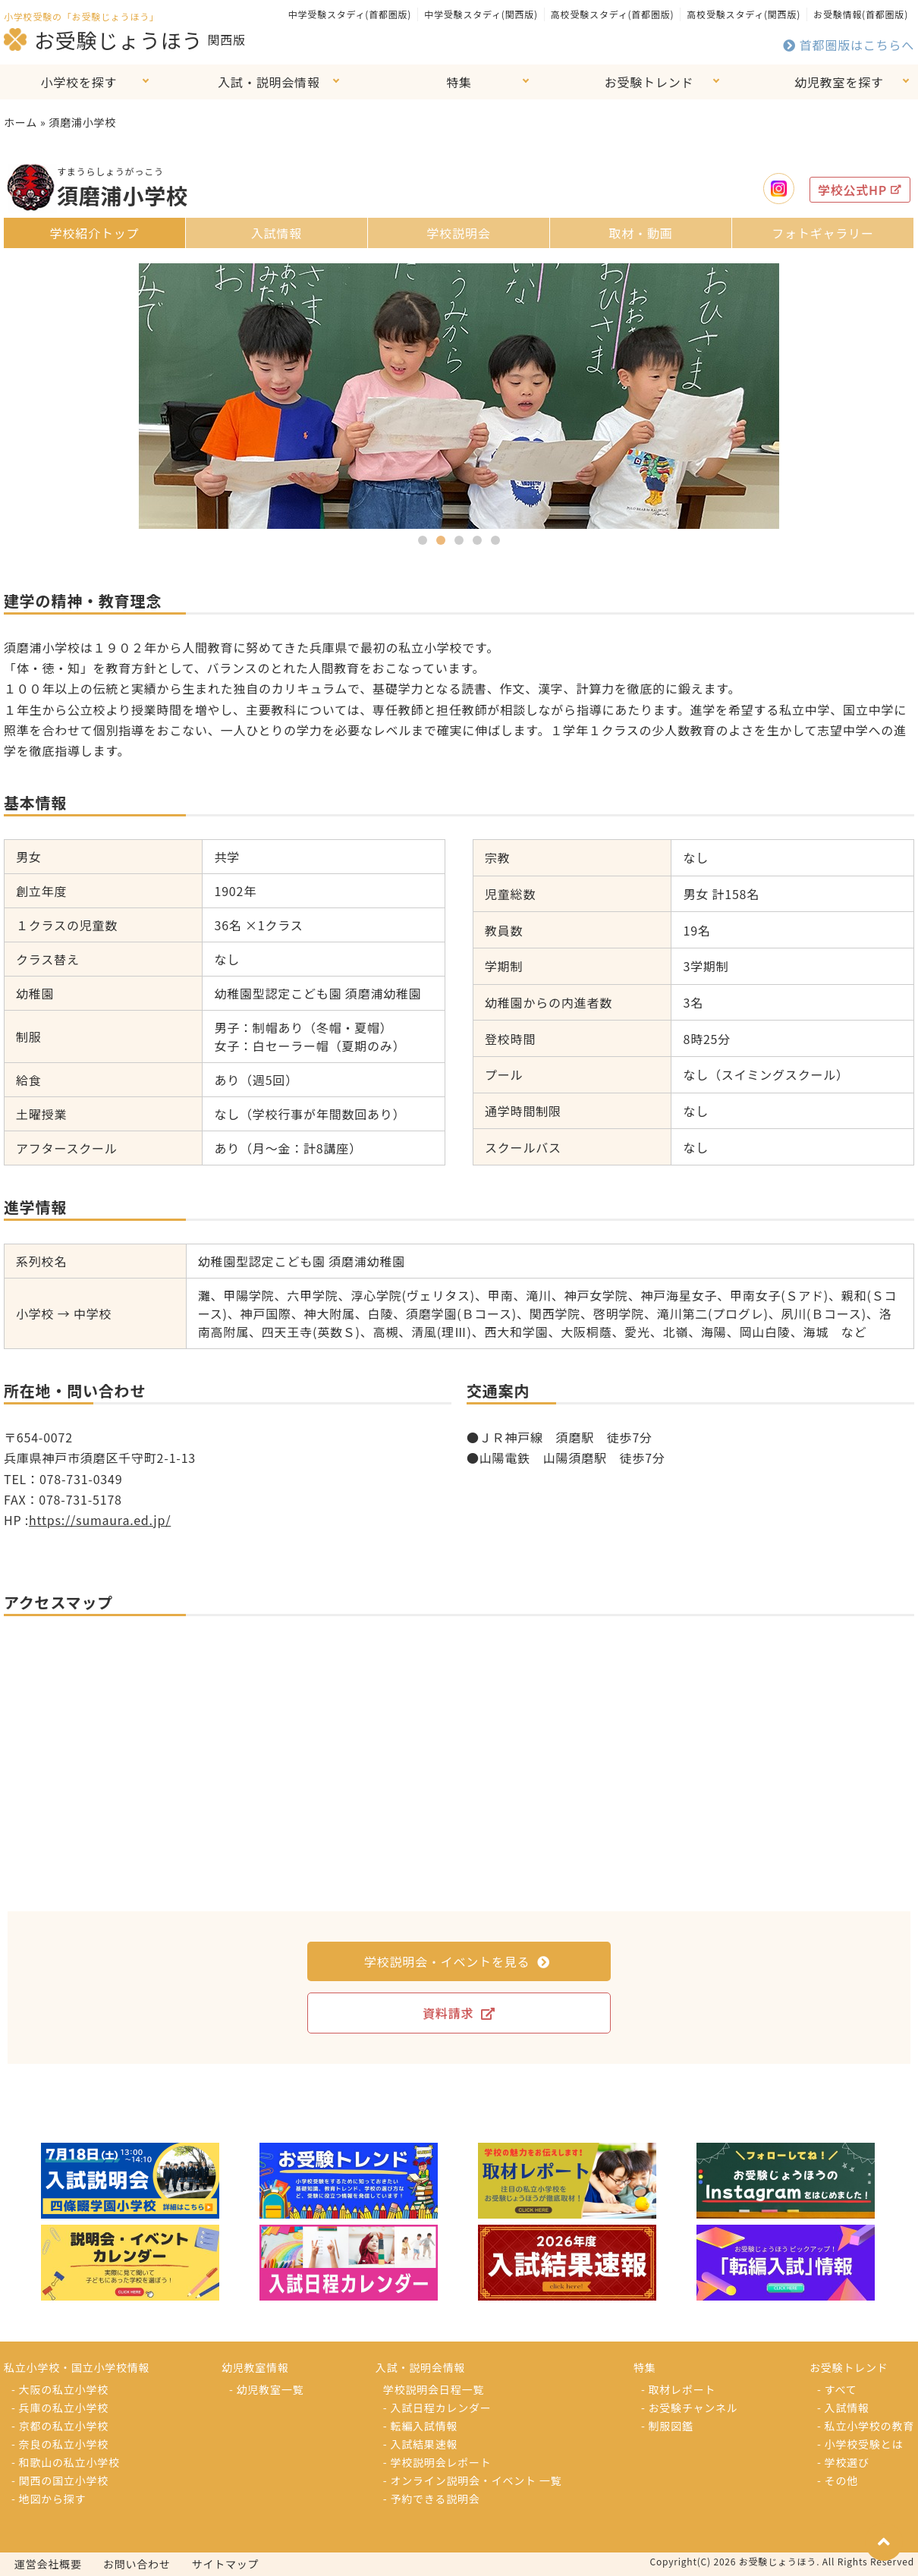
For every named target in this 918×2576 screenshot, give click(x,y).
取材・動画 (640, 233)
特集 (459, 82)
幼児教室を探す (839, 82)
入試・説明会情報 (268, 82)
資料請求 (459, 2013)
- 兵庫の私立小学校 (59, 2407)
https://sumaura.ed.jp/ (100, 1520)
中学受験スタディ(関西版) (481, 14)
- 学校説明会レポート (437, 2462)
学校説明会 (458, 233)
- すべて (837, 2389)
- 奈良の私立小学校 (59, 2444)
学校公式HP (860, 190)
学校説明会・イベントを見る (457, 1961)
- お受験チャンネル (689, 2407)
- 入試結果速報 (420, 2444)
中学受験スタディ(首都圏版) (349, 14)
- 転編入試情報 (420, 2425)
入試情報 (276, 233)
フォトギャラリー (822, 233)
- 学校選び (843, 2462)
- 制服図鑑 (667, 2425)
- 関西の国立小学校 (59, 2480)
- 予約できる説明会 (431, 2498)
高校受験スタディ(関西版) (743, 14)
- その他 (837, 2480)
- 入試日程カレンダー (437, 2407)
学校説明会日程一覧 (433, 2389)
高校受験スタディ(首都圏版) (612, 14)
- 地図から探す (48, 2498)
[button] (422, 540)
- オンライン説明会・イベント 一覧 (472, 2480)
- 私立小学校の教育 (865, 2425)
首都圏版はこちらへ (848, 45)
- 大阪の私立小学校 (59, 2389)
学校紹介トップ (95, 233)
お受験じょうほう (103, 39)
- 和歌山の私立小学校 (65, 2462)
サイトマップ (225, 2563)
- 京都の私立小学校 (59, 2425)
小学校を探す (79, 82)
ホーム (20, 122)
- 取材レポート (678, 2389)
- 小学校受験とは (860, 2444)
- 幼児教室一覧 (266, 2389)
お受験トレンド (649, 82)
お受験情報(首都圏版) (860, 14)
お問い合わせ (137, 2563)
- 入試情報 (843, 2407)
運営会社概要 (48, 2563)
